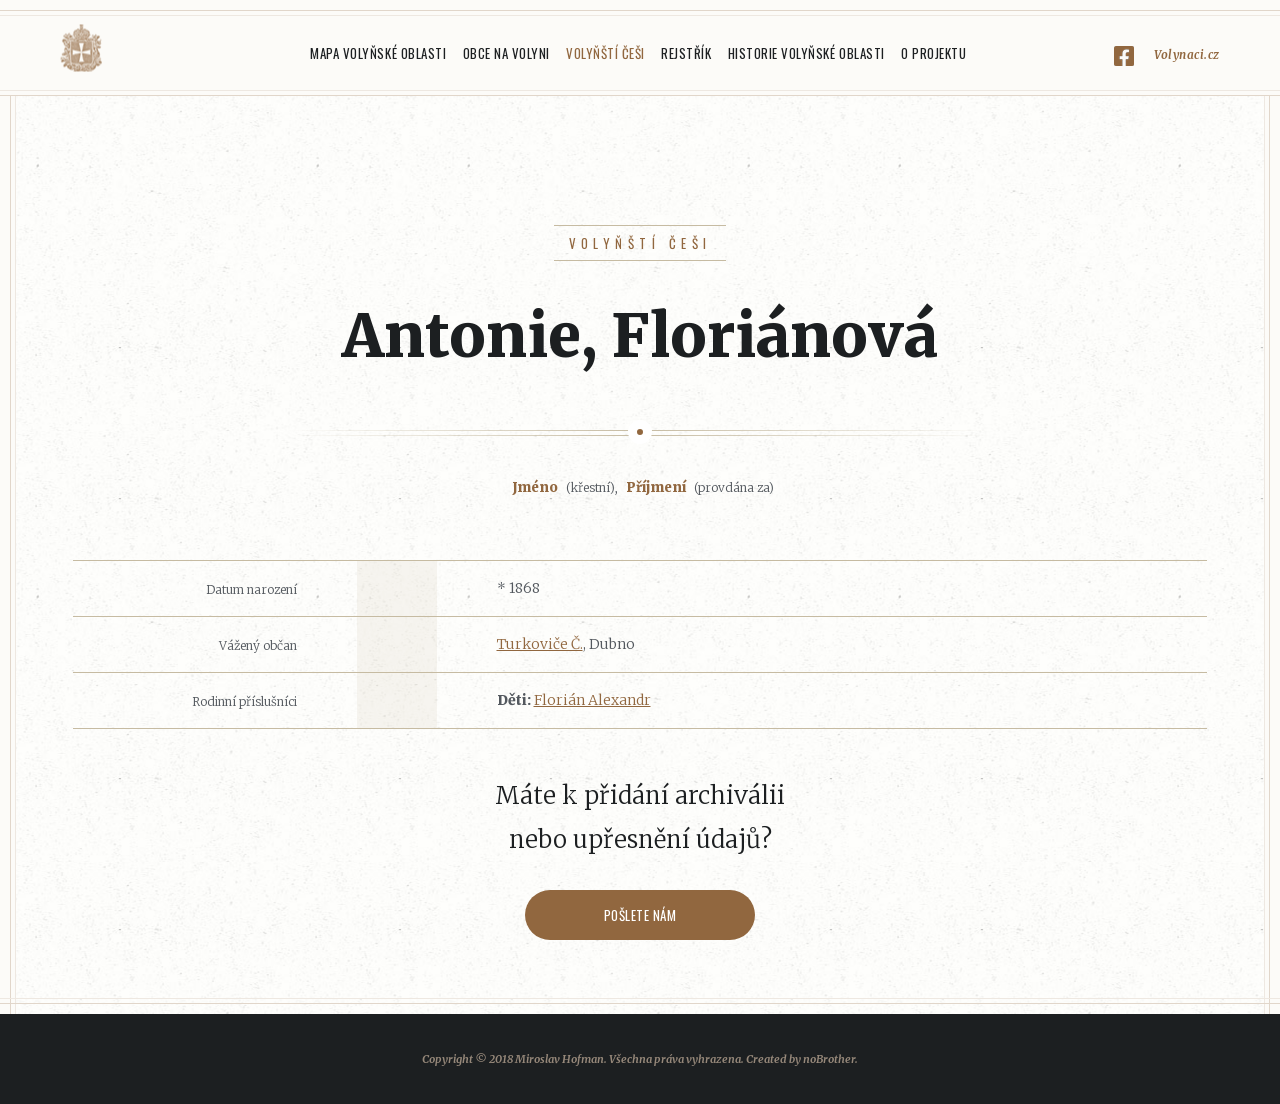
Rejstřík (686, 53)
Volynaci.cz (1187, 54)
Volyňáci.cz (81, 48)
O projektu (933, 53)
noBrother (829, 1059)
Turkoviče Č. (540, 644)
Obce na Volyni (506, 53)
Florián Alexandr (592, 700)
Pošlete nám (640, 915)
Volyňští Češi (605, 53)
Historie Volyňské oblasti (806, 53)
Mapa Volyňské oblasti (378, 53)
